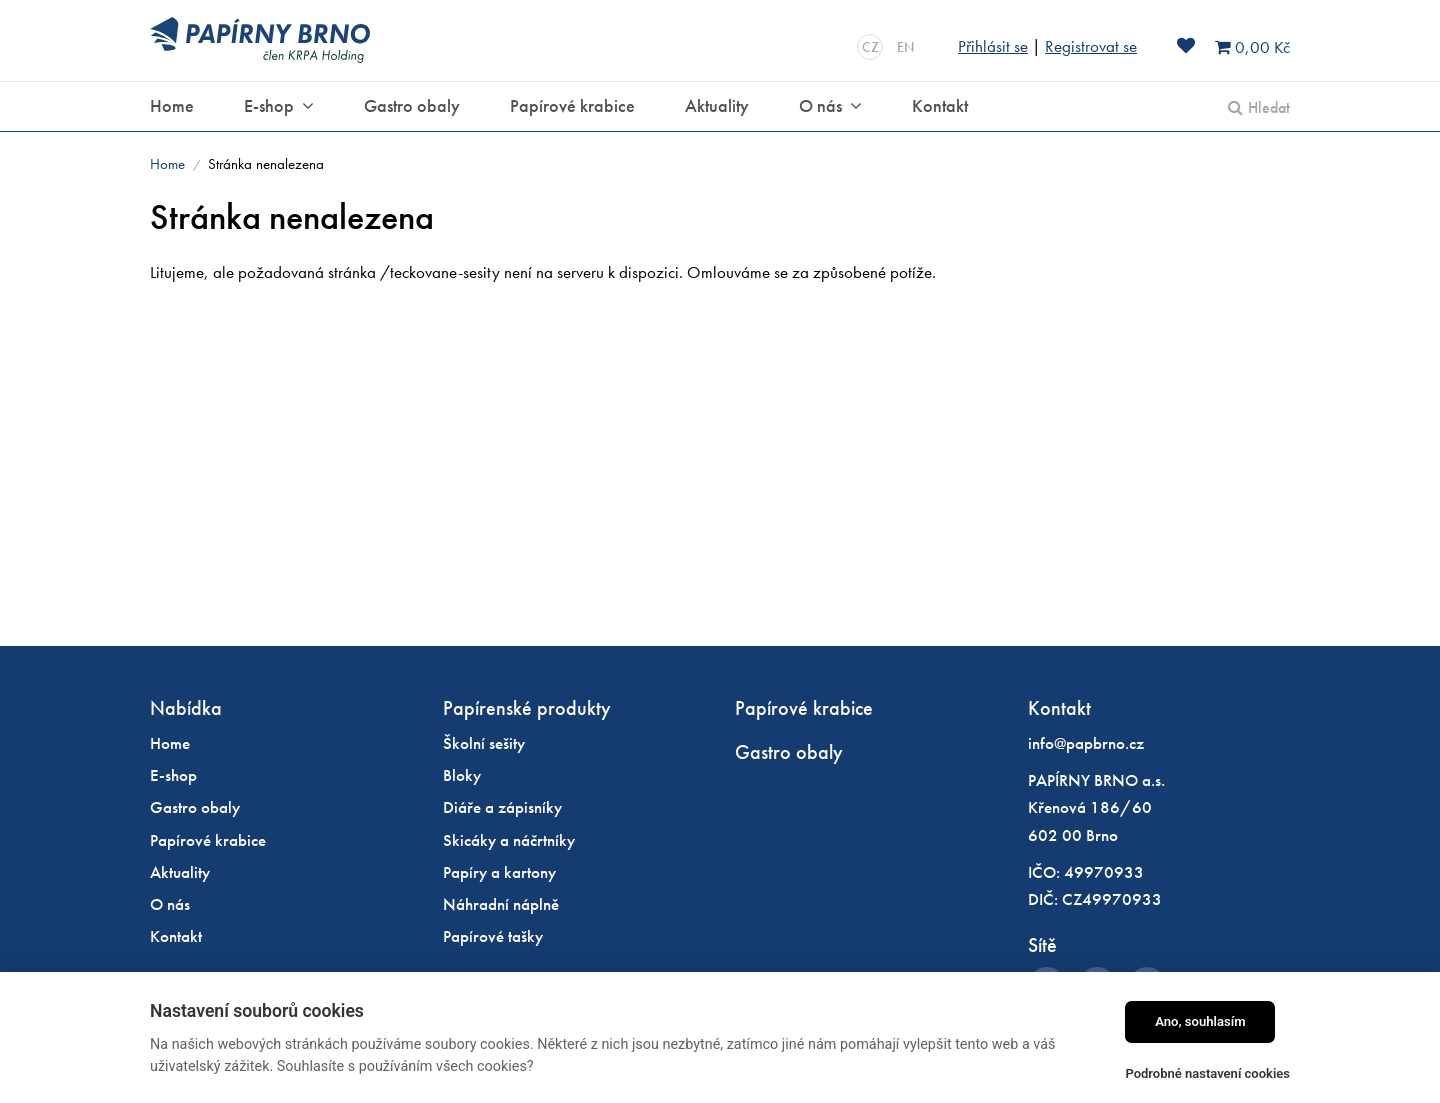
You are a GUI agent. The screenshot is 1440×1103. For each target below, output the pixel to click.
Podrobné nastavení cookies (1207, 1073)
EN (905, 47)
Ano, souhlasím (1200, 1021)
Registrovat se (1091, 46)
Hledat (1269, 107)
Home (167, 164)
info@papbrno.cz (1086, 743)
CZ (870, 47)
